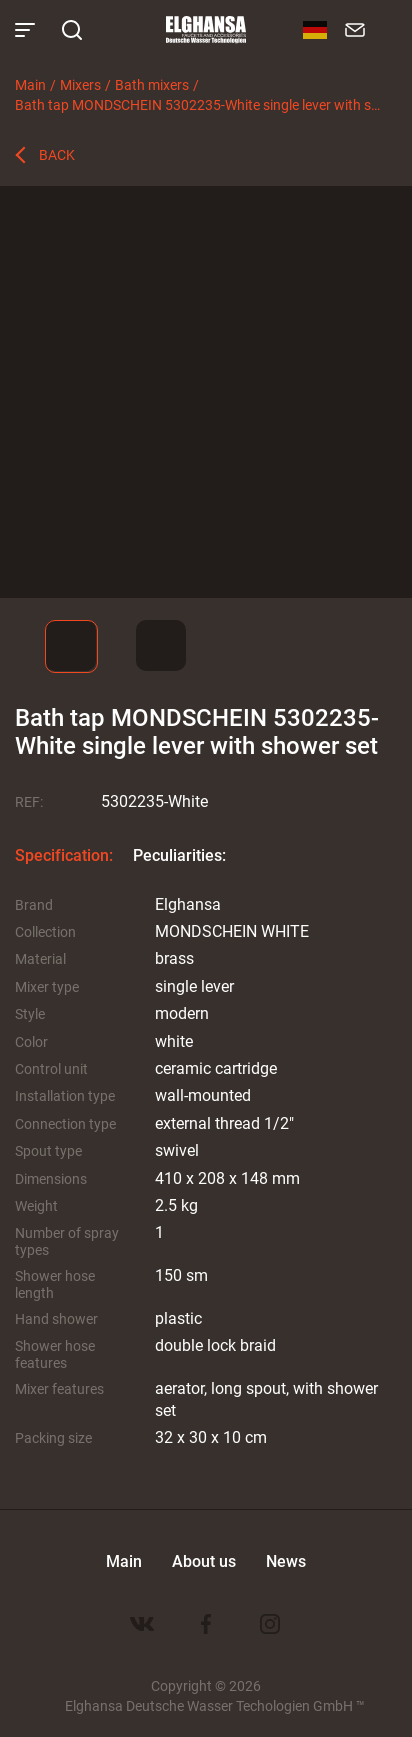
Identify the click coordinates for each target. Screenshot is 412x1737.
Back (57, 154)
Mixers (80, 84)
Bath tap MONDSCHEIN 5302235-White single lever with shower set (199, 104)
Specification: (64, 855)
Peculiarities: (179, 855)
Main (30, 84)
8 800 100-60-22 (387, 30)
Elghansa (206, 30)
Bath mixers (152, 84)
